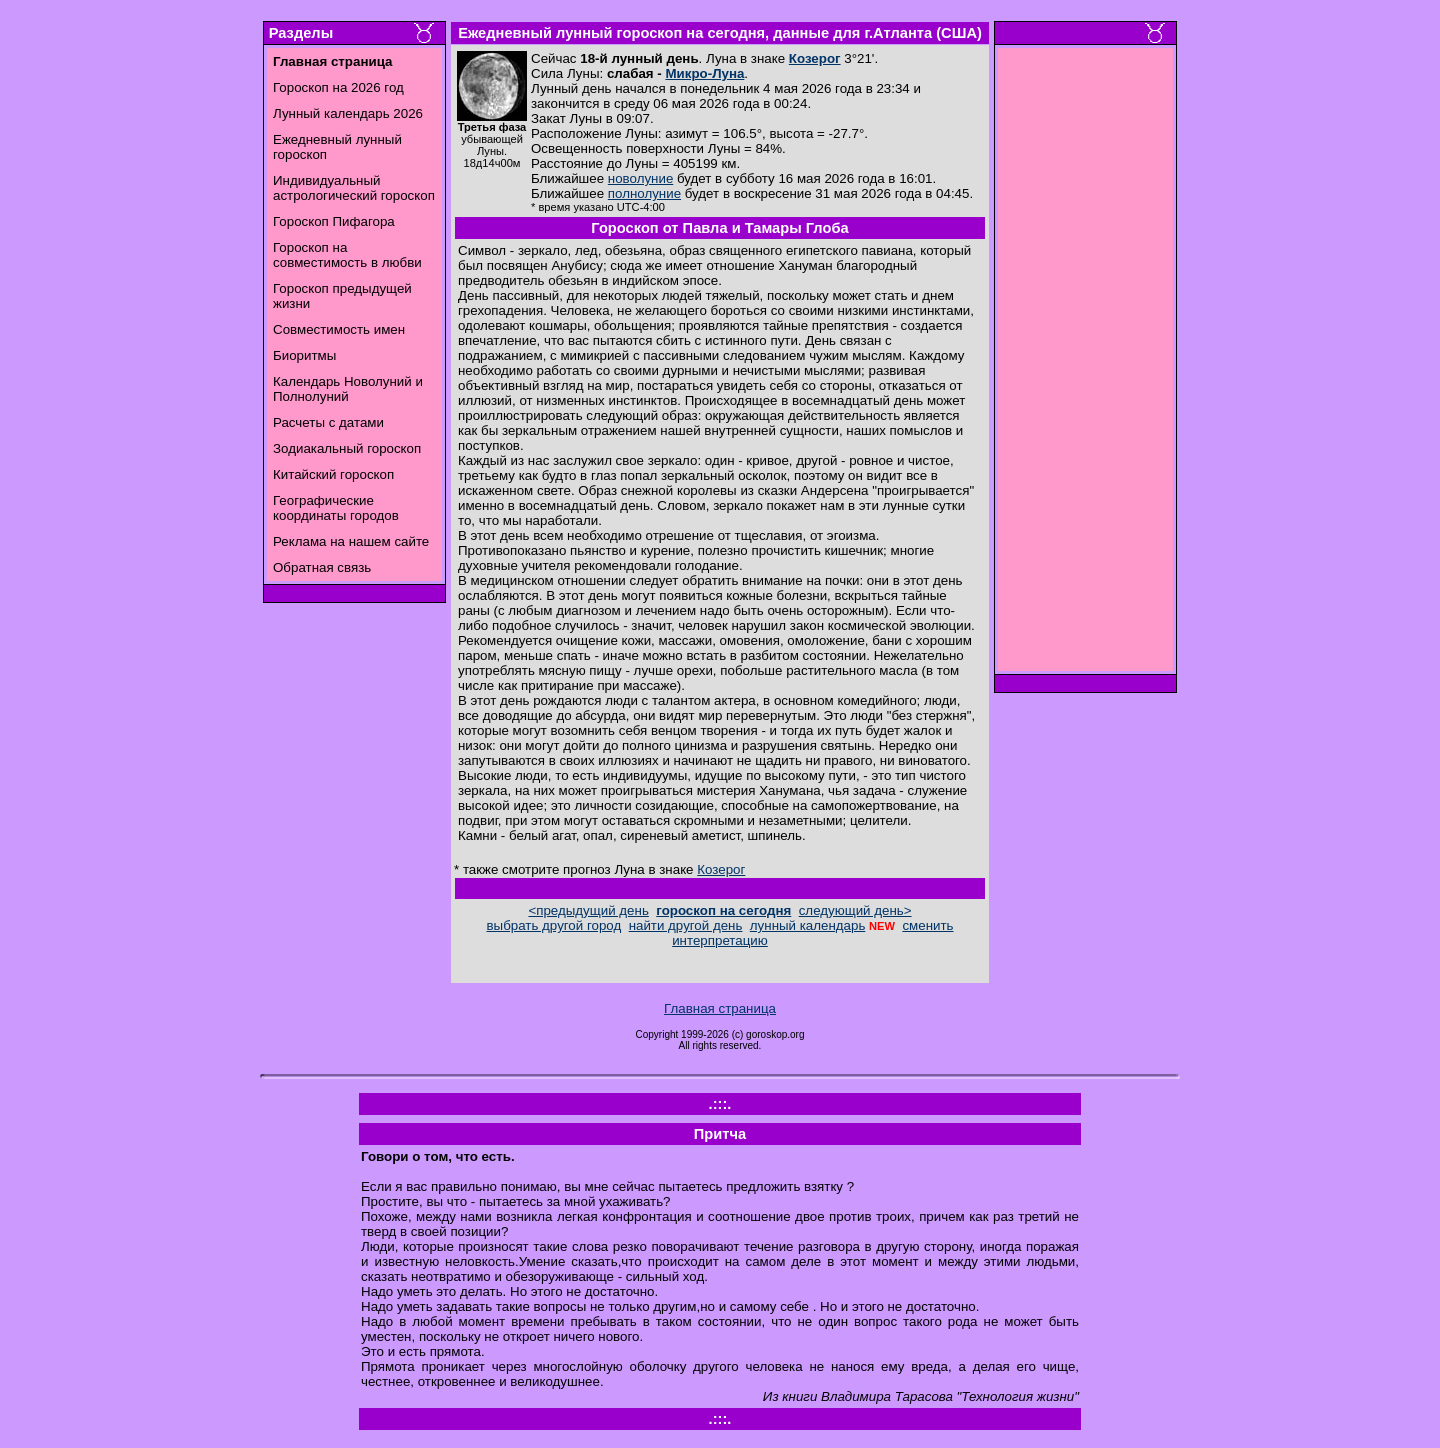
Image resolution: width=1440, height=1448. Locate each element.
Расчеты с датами (328, 422)
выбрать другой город (554, 925)
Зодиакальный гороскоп (347, 448)
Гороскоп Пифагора (334, 221)
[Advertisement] (1086, 365)
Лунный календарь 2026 (348, 113)
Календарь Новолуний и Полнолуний (348, 389)
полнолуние (644, 193)
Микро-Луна (704, 73)
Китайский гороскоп (333, 474)
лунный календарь (808, 925)
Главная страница (720, 1008)
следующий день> (855, 910)
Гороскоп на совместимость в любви (347, 255)
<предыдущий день (588, 910)
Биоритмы (304, 355)
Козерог (815, 58)
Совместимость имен (339, 329)
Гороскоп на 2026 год (338, 87)
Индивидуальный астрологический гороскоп (354, 188)
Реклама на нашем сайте (351, 541)
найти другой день (686, 925)
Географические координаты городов (336, 508)
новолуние (640, 178)
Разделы (301, 33)
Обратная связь (322, 567)
